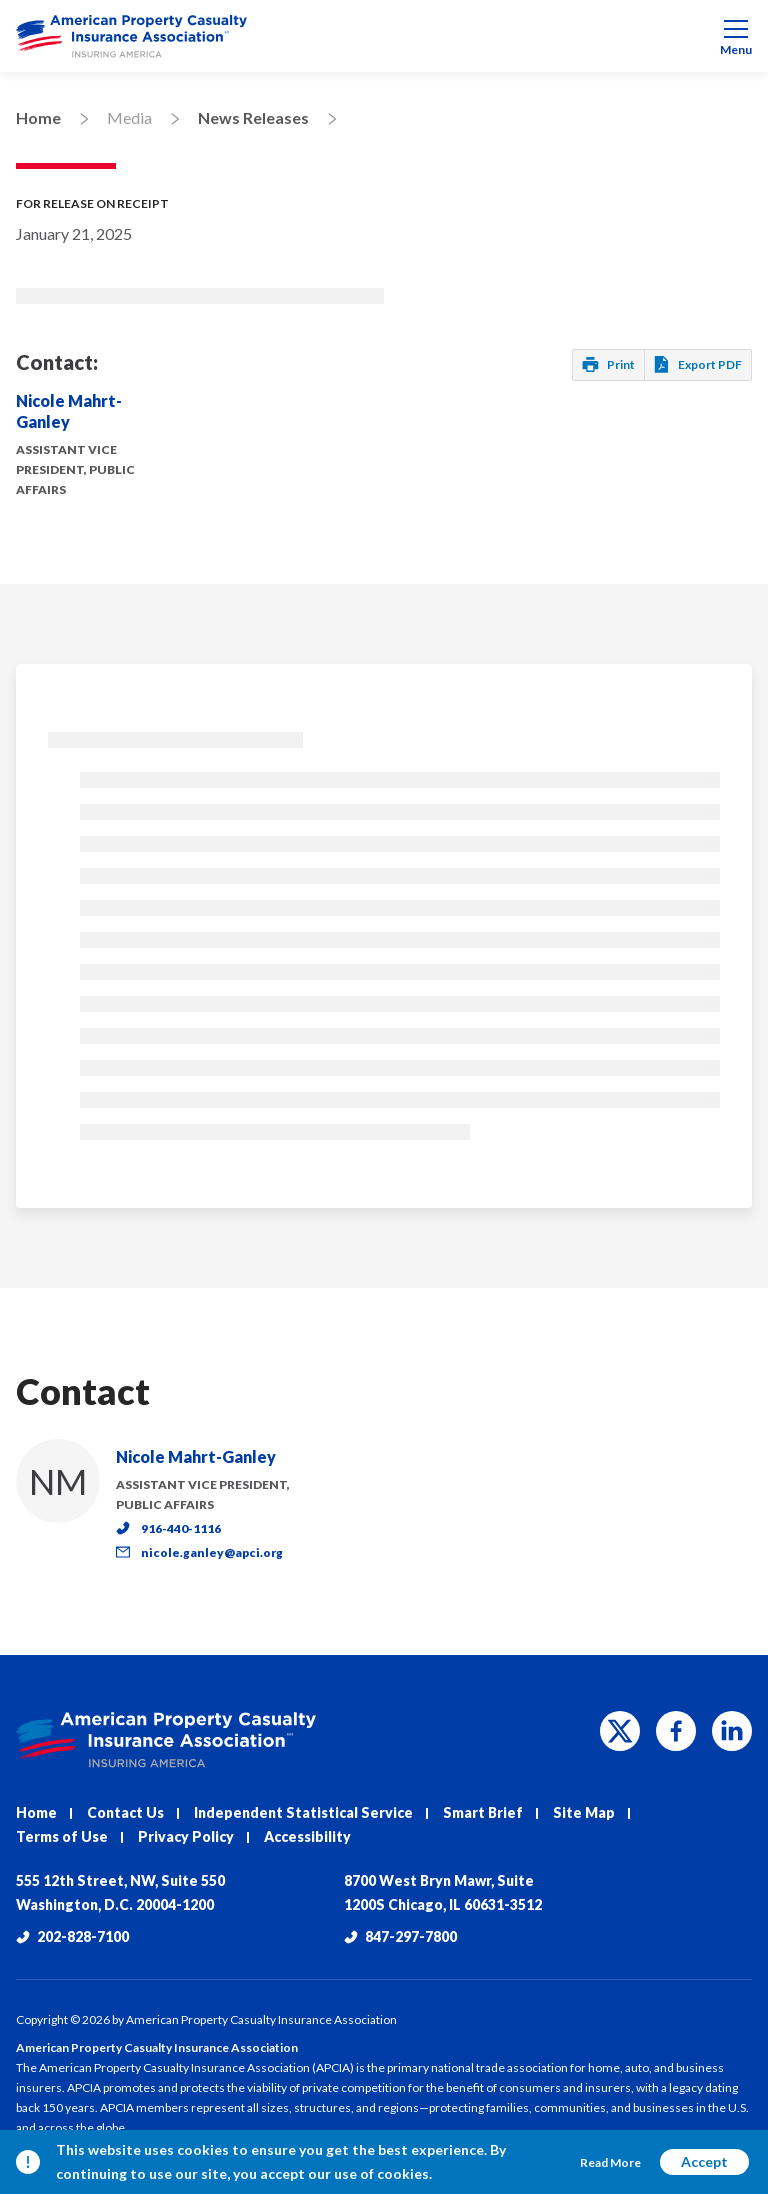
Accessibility (307, 1836)
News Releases (253, 117)
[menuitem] (384, 36)
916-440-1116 (168, 1528)
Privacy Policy (186, 1836)
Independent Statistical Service (303, 1812)
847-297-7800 (400, 1936)
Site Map (584, 1812)
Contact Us (125, 1812)
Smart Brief (483, 1812)
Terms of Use (62, 1836)
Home (38, 117)
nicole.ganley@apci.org (199, 1552)
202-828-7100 (72, 1936)
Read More (610, 2162)
